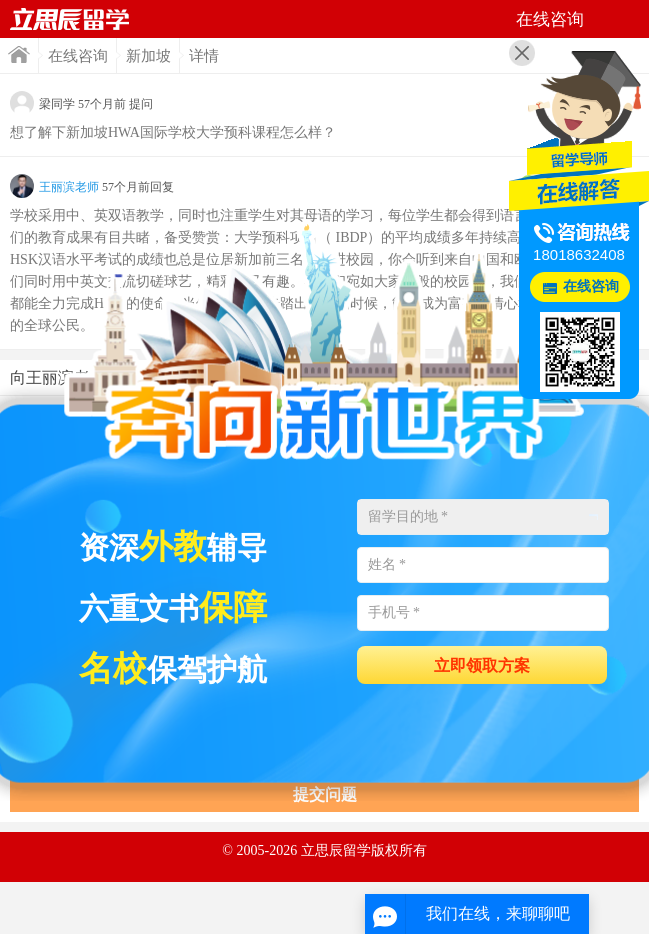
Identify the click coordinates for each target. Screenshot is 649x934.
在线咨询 (78, 56)
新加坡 (148, 56)
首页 (19, 54)
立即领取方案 (482, 665)
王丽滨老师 (69, 187)
